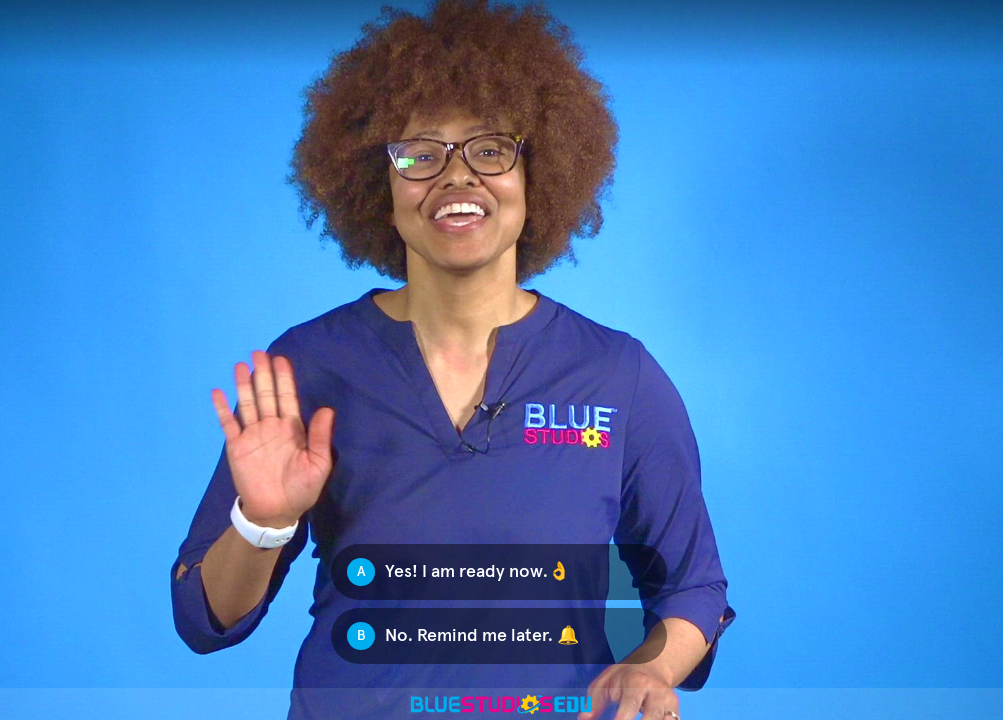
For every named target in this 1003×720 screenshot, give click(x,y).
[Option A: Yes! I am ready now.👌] (499, 572)
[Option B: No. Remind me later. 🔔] (499, 636)
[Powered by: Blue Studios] (501, 704)
